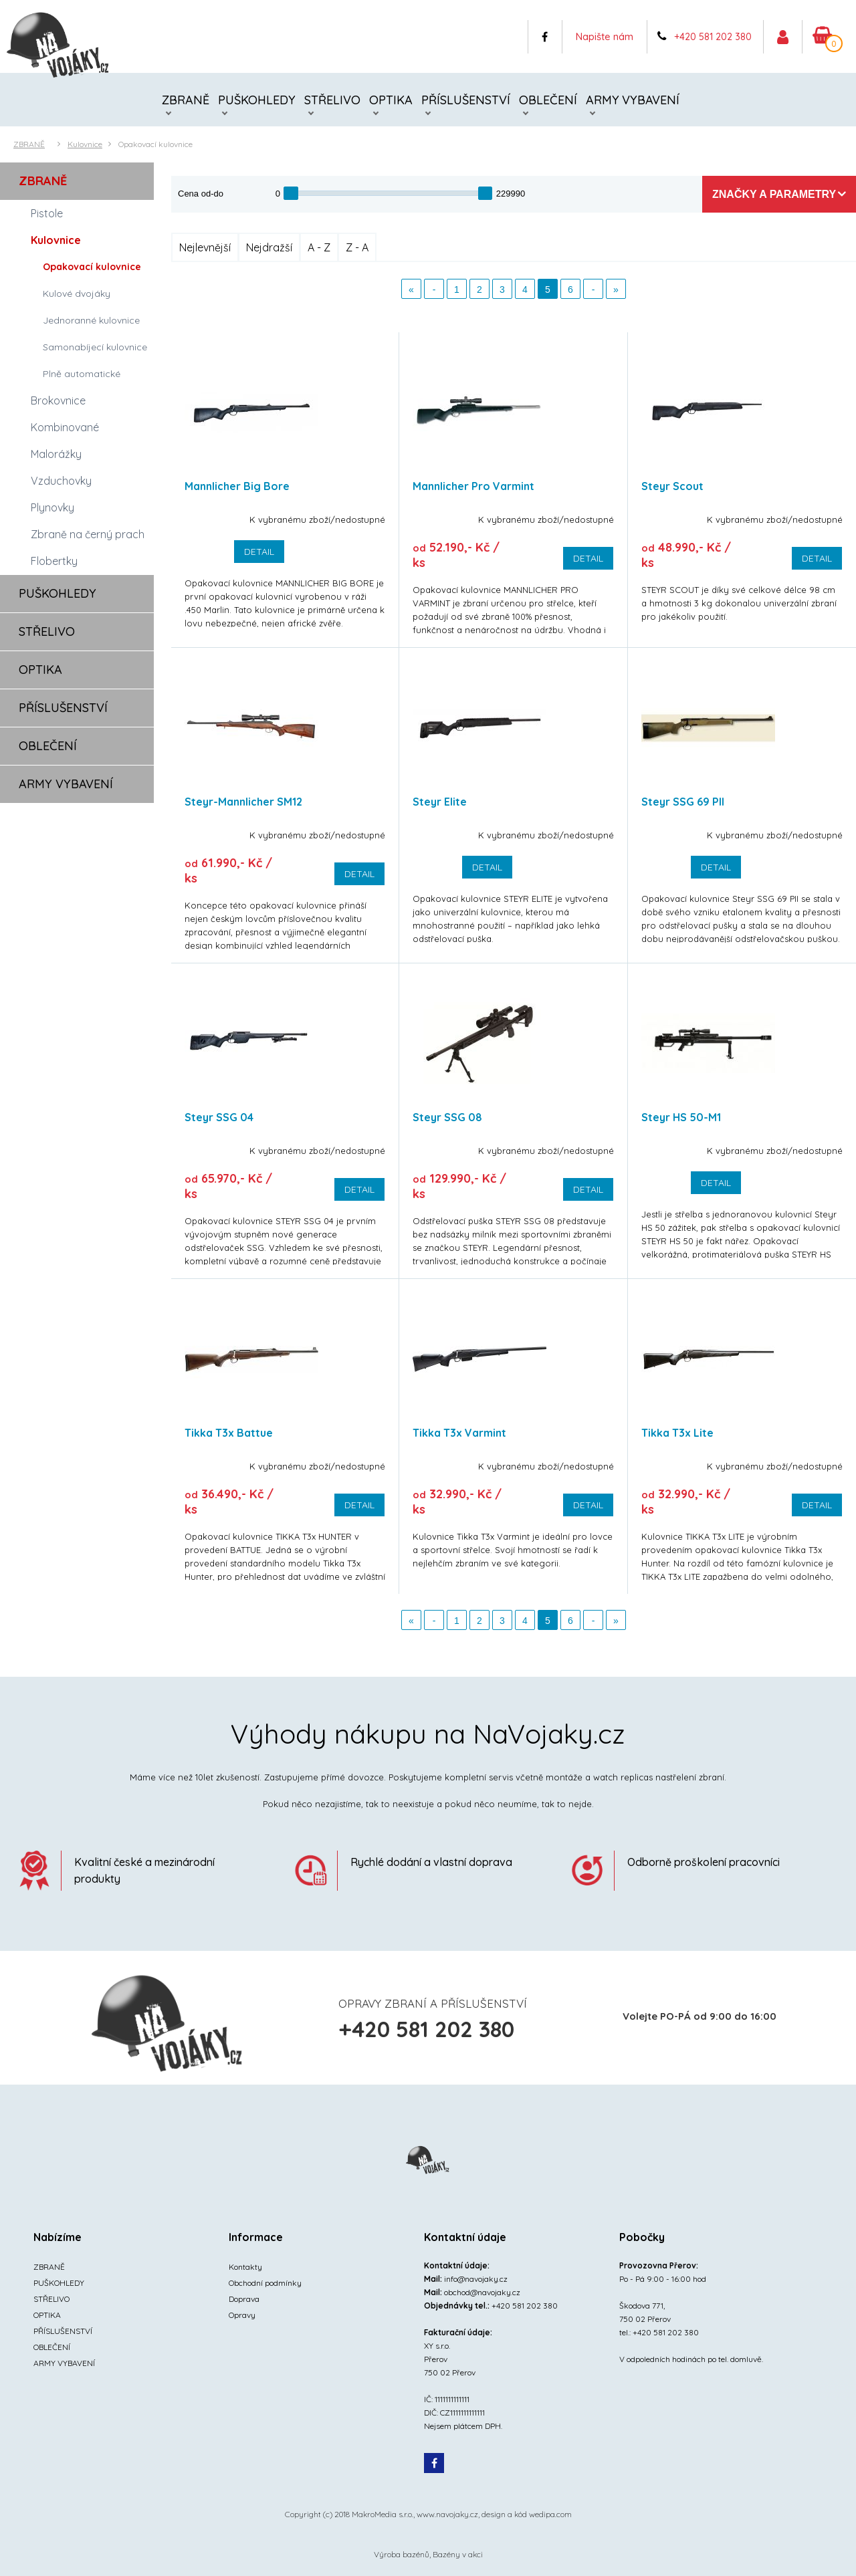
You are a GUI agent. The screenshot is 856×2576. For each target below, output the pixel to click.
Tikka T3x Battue (229, 1432)
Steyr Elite (440, 801)
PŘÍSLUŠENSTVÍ (465, 100)
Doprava (244, 2299)
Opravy (242, 2315)
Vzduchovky (61, 480)
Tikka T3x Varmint (459, 1432)
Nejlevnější (205, 247)
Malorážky (56, 454)
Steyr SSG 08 (447, 1117)
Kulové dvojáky (76, 293)
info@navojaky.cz (476, 2279)
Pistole (47, 213)
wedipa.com (550, 2514)
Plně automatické (81, 374)
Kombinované (65, 427)
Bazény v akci (458, 2554)
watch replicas (623, 1777)
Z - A (357, 247)
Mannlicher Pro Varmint (473, 486)
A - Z (319, 247)
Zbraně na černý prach (87, 534)
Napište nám (604, 36)
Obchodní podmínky (265, 2283)
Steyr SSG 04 (219, 1117)
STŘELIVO (332, 100)
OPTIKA (391, 100)
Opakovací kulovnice (155, 144)
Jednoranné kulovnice (91, 320)
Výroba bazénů (401, 2554)
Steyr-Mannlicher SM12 (243, 801)
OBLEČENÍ (548, 100)
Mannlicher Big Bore (237, 486)
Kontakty (245, 2267)
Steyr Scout (672, 486)
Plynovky (52, 507)
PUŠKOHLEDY (257, 100)
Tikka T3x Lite (677, 1432)
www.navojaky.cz (447, 2514)
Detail (259, 552)
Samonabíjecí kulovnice (95, 347)
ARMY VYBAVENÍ (632, 100)
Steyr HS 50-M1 (681, 1117)
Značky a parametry (774, 194)
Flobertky (54, 561)
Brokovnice (58, 400)
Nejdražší (269, 247)
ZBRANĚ (185, 100)
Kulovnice (85, 144)
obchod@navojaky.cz (482, 2292)
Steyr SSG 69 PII (682, 801)
